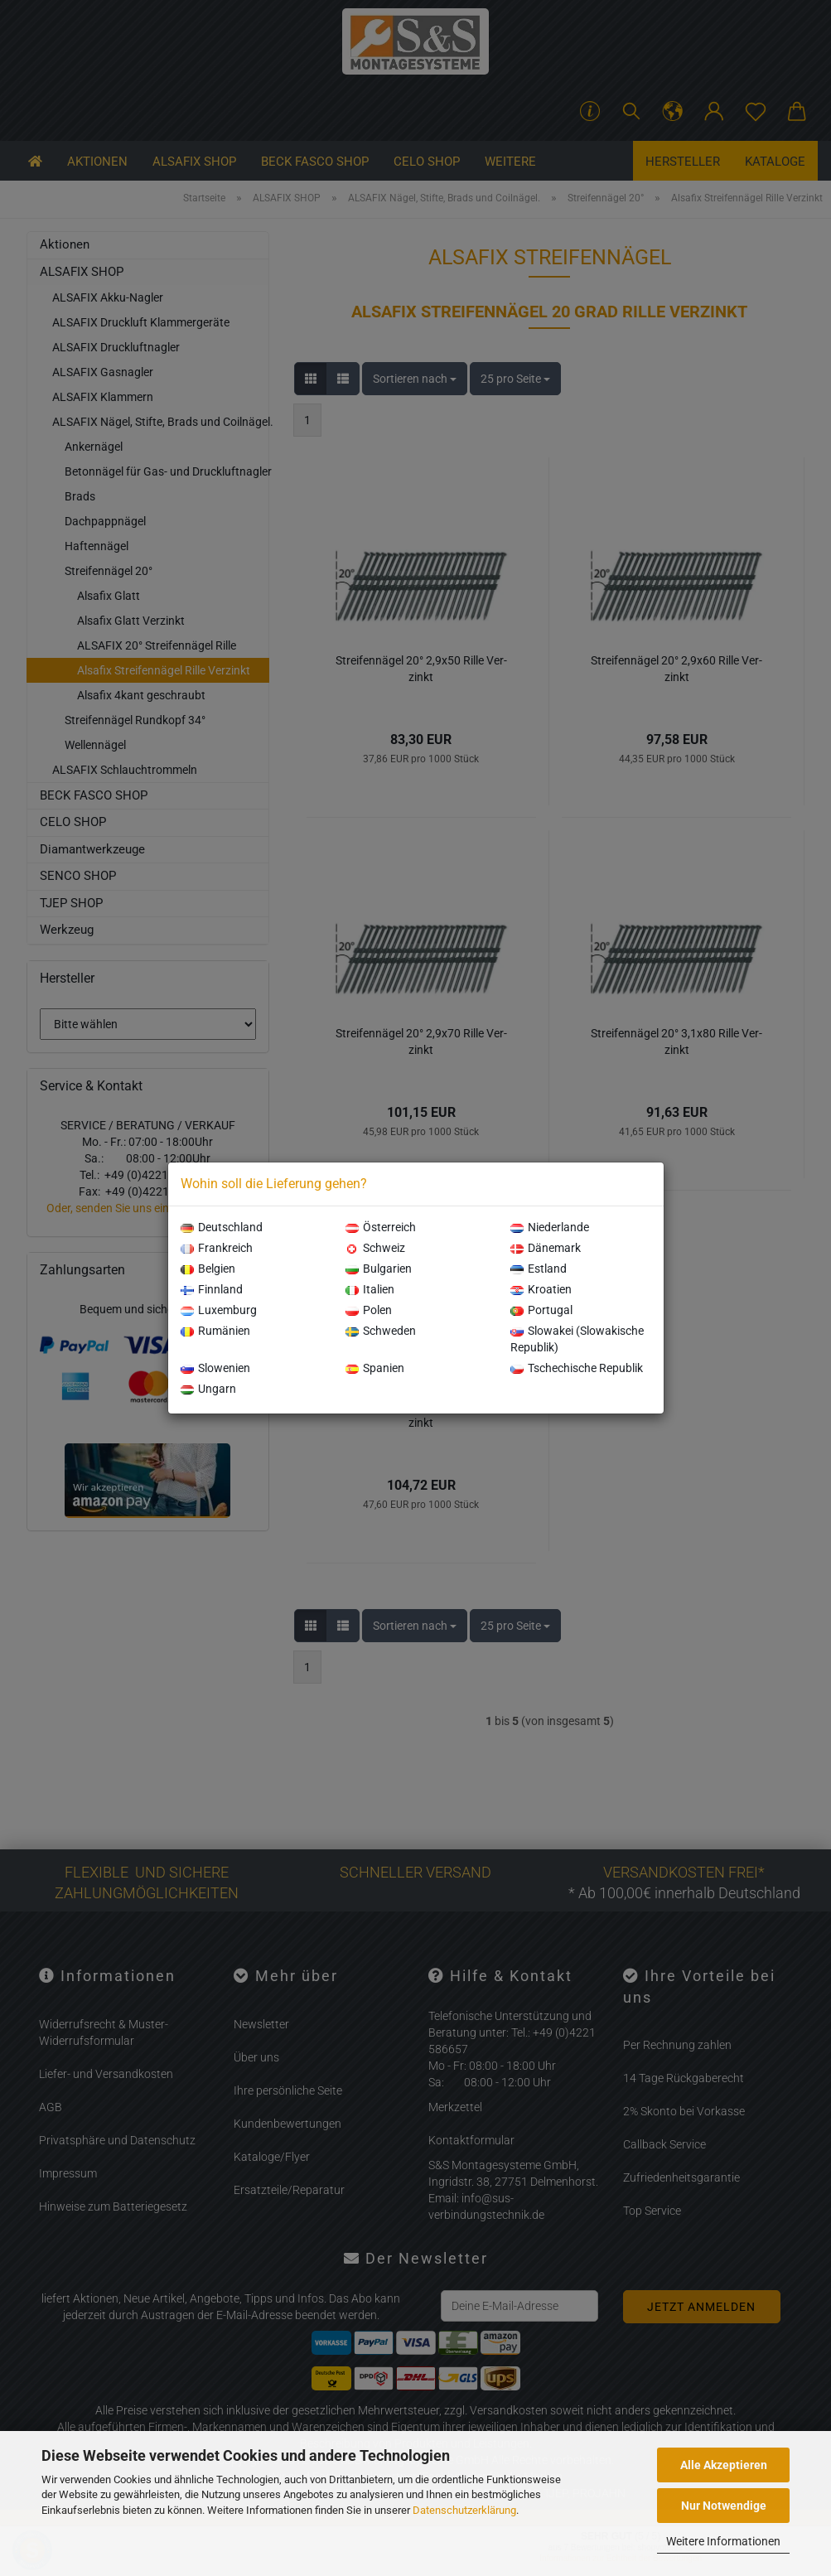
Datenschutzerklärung (464, 2510)
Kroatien (541, 1289)
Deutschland (222, 1227)
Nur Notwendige (723, 2505)
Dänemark (545, 1248)
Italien (369, 1289)
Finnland (212, 1289)
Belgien (208, 1268)
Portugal (541, 1310)
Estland (538, 1268)
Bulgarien (378, 1268)
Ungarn (208, 1388)
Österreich (380, 1227)
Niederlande (549, 1227)
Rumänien (215, 1330)
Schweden (380, 1330)
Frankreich (217, 1248)
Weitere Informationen (723, 2541)
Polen (368, 1310)
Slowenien (215, 1368)
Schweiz (375, 1248)
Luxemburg (219, 1310)
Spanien (374, 1368)
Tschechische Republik (576, 1368)
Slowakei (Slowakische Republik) (577, 1339)
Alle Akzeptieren (723, 2465)
